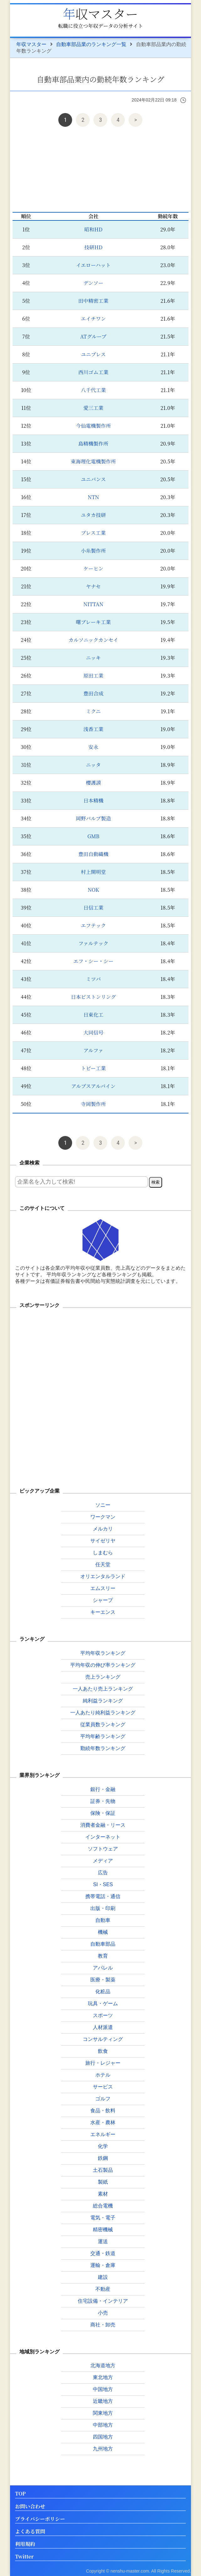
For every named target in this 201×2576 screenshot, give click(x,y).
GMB (93, 836)
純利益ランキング (103, 1700)
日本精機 (93, 800)
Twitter (24, 2556)
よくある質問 (30, 2531)
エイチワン (93, 318)
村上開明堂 (93, 871)
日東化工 (93, 1014)
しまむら (103, 1552)
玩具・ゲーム (103, 2003)
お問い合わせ (30, 2506)
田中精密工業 (93, 300)
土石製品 (103, 2170)
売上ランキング (102, 1677)
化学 (103, 2146)
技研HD (93, 247)
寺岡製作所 (93, 1103)
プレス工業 (93, 532)
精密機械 (103, 2229)
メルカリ (103, 1528)
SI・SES (103, 1884)
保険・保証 (102, 1813)
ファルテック (93, 943)
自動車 (102, 1920)
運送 (103, 2241)
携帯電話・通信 (102, 1896)
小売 (103, 2312)
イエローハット (93, 265)
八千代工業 (93, 390)
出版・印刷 (102, 1908)
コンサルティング (103, 2039)
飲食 (103, 2051)
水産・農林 (102, 2122)
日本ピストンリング (93, 996)
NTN (93, 497)
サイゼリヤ (102, 1540)
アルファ (93, 1050)
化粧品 (102, 1991)
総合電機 (103, 2205)
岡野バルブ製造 (93, 818)
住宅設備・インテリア (103, 2301)
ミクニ (93, 711)
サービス (103, 2086)
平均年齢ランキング (102, 1736)
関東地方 (103, 2413)
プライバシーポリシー (40, 2519)
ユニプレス (93, 354)
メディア (103, 1860)
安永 (93, 747)
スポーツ (103, 2015)
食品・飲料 (102, 2110)
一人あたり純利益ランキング (102, 1712)
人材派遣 (103, 2027)
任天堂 (102, 1564)
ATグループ (93, 336)
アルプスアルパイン (93, 1086)
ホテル (102, 2075)
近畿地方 (103, 2401)
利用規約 (25, 2544)
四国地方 (103, 2436)
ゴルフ (102, 2098)
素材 (103, 2194)
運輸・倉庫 (102, 2265)
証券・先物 (102, 1801)
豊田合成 (93, 693)
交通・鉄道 (102, 2253)
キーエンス (102, 1612)
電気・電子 (102, 2217)
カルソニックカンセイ (93, 639)
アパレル (103, 1967)
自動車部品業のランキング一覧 (91, 44)
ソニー (102, 1505)
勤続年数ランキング (102, 1748)
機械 (103, 1932)
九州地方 (103, 2448)
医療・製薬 (102, 1979)
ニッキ (93, 657)
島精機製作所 (93, 443)
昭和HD (93, 229)
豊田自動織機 (93, 854)
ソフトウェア (103, 1848)
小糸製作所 (93, 550)
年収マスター (100, 13)
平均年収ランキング (102, 1653)
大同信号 (93, 1032)
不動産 (102, 2289)
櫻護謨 (93, 782)
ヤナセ (93, 586)
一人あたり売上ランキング (103, 1688)
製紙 (103, 2182)
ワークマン (102, 1517)
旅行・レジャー (102, 2063)
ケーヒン (93, 568)
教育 (103, 1956)
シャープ (103, 1600)
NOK (93, 889)
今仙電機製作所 (93, 425)
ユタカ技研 (93, 515)
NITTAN (93, 604)
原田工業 (93, 675)
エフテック (93, 925)
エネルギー (102, 2134)
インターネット (102, 1837)
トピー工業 (93, 1068)
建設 (103, 2277)
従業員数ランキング (102, 1724)
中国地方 (103, 2389)
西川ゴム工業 (93, 372)
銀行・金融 (102, 1789)
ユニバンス (93, 479)
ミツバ (93, 979)
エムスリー (102, 1588)
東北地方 (103, 2377)
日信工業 (93, 907)
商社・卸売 (102, 2324)
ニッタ (93, 764)
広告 (103, 1872)
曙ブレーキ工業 (93, 622)
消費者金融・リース (102, 1825)
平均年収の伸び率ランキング (102, 1665)
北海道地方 (102, 2365)
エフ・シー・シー (93, 961)
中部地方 (103, 2425)
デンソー (93, 283)
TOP (20, 2494)
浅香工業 (93, 729)
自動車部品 (102, 1944)
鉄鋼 (103, 2158)
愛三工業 (93, 407)
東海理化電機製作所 (93, 461)
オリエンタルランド (102, 1576)
